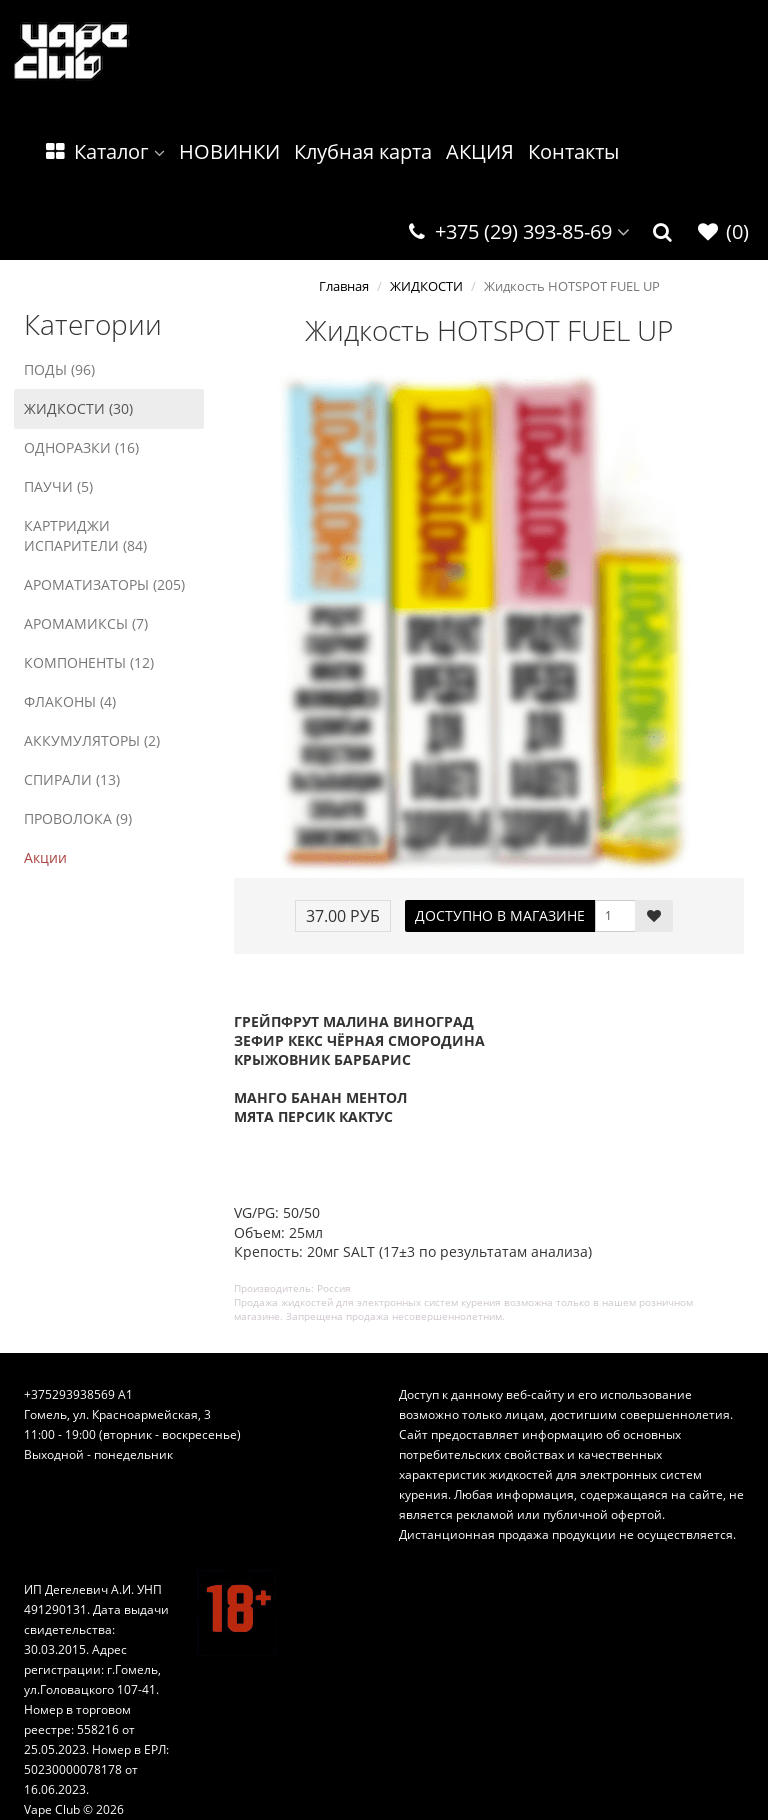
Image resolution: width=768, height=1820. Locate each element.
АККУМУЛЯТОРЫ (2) (92, 740)
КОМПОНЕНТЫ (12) (89, 662)
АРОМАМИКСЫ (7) (86, 623)
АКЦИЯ (480, 151)
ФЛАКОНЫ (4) (70, 701)
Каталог (104, 151)
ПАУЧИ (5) (58, 486)
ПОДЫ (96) (59, 369)
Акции (45, 857)
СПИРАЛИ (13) (72, 779)
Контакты (573, 151)
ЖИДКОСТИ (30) (78, 408)
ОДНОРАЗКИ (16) (81, 447)
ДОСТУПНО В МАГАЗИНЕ (500, 915)
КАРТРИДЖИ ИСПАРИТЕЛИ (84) (85, 535)
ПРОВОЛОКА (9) (78, 818)
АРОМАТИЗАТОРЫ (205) (104, 584)
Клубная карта (363, 151)
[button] (663, 232)
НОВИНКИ (229, 151)
